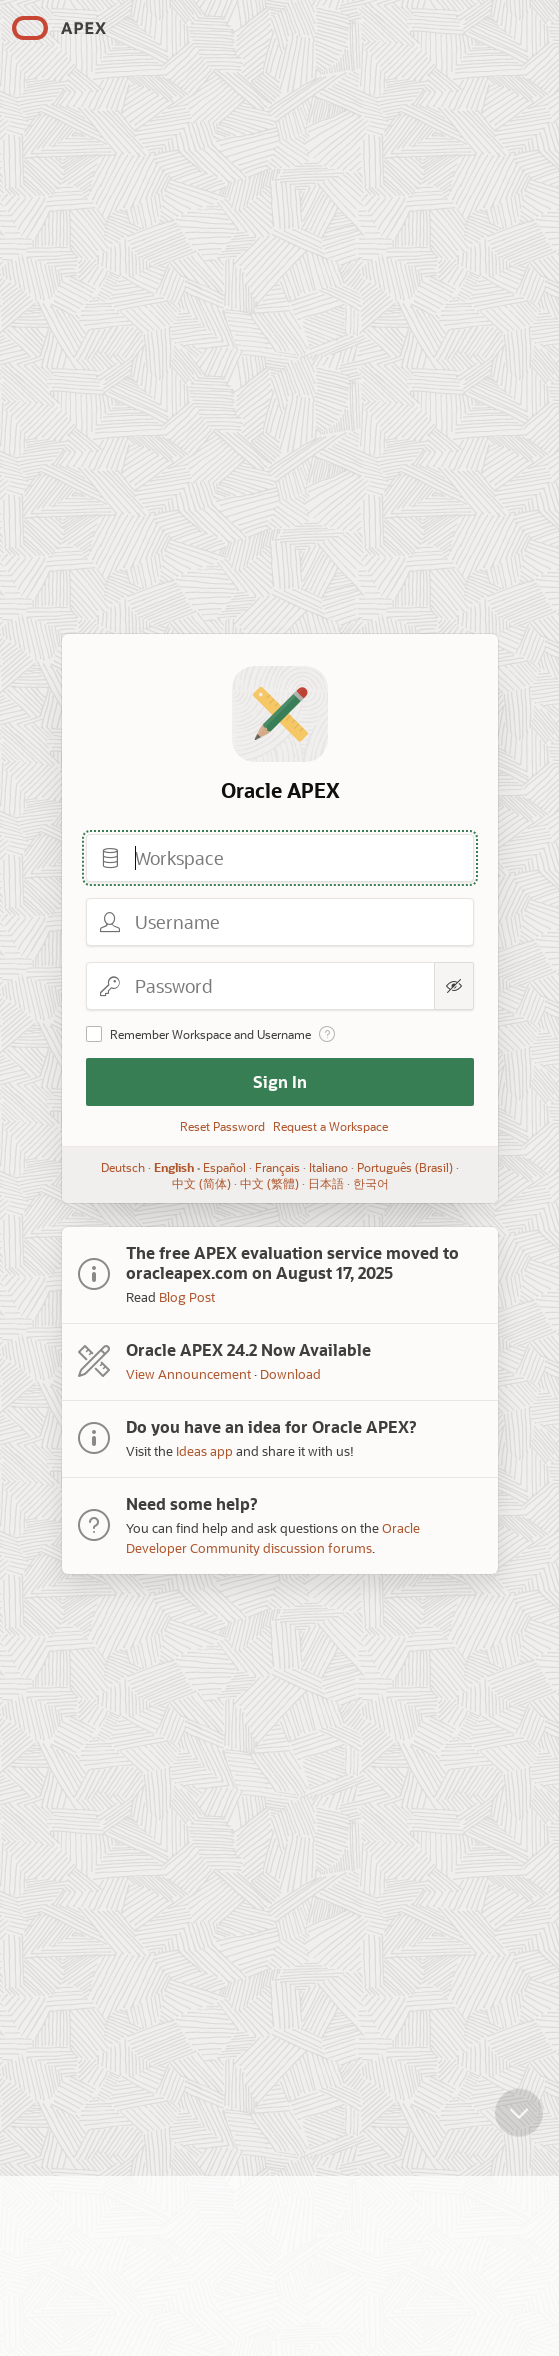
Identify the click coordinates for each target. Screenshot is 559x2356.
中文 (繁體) (268, 1183)
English (174, 1167)
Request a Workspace (330, 1126)
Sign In (280, 1081)
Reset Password (222, 1126)
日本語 (325, 1183)
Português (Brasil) (405, 1167)
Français (277, 1167)
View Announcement (188, 1373)
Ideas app (204, 1450)
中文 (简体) (200, 1183)
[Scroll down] (519, 2122)
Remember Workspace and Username (210, 1034)
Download (290, 1373)
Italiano (328, 1167)
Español (224, 1167)
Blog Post (187, 1296)
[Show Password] (454, 986)
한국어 (370, 1183)
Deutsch (123, 1167)
